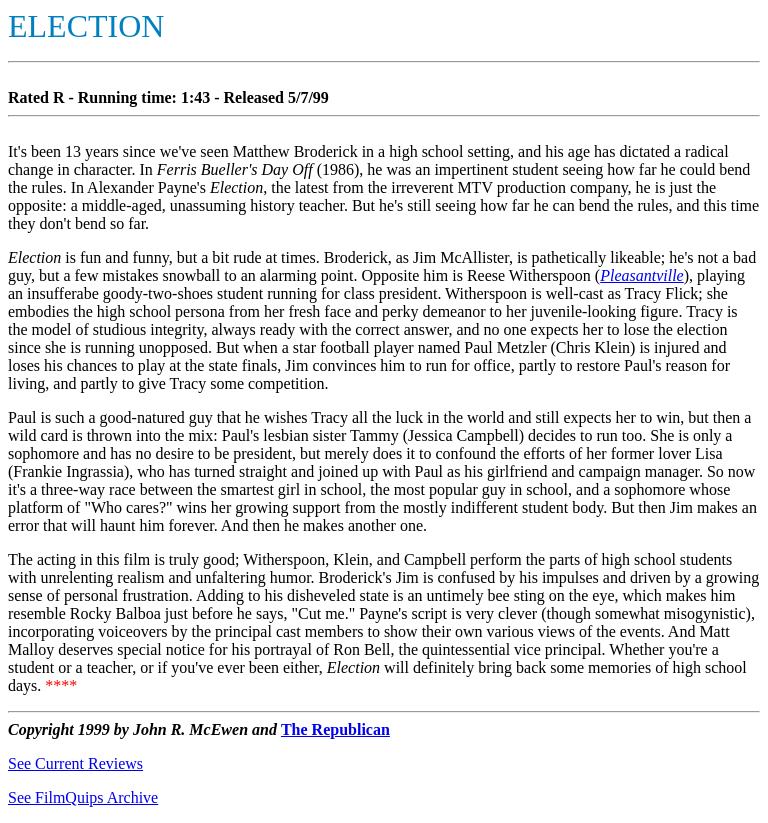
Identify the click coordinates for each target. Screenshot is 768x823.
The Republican (335, 729)
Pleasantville (642, 275)
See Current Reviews (75, 763)
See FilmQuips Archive (83, 797)
